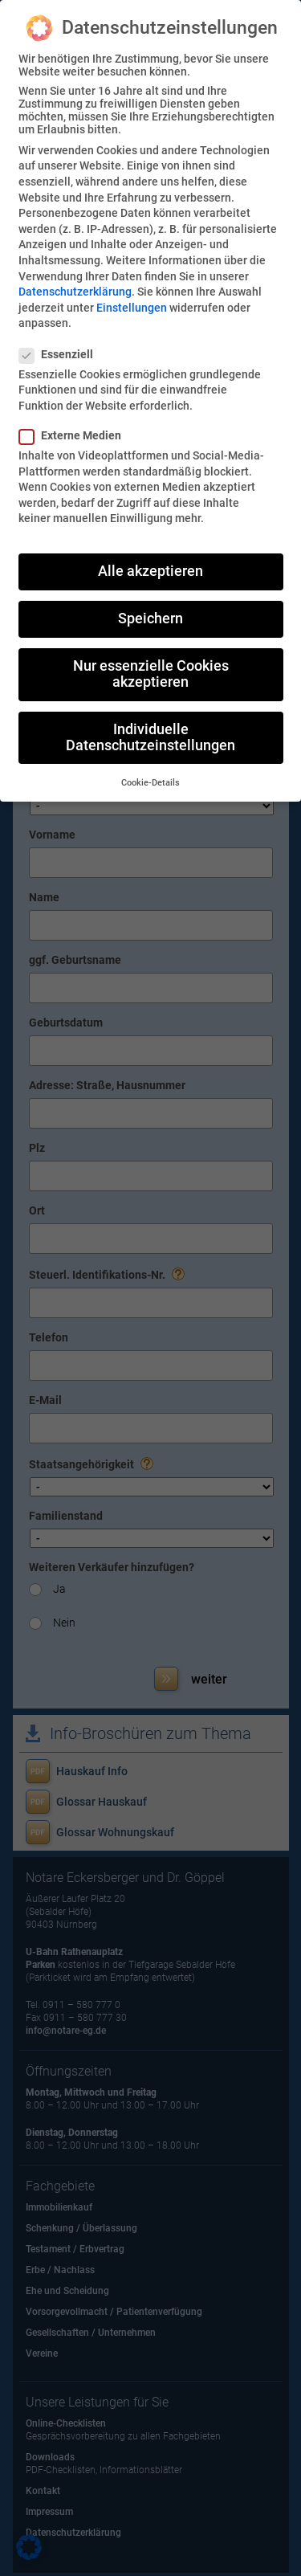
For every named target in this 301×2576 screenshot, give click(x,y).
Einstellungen (131, 307)
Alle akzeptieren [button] (150, 571)
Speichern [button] (150, 618)
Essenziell (62, 354)
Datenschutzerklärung (75, 291)
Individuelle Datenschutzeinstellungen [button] (150, 737)
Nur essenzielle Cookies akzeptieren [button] (151, 674)
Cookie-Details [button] (150, 783)
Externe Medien (76, 435)
